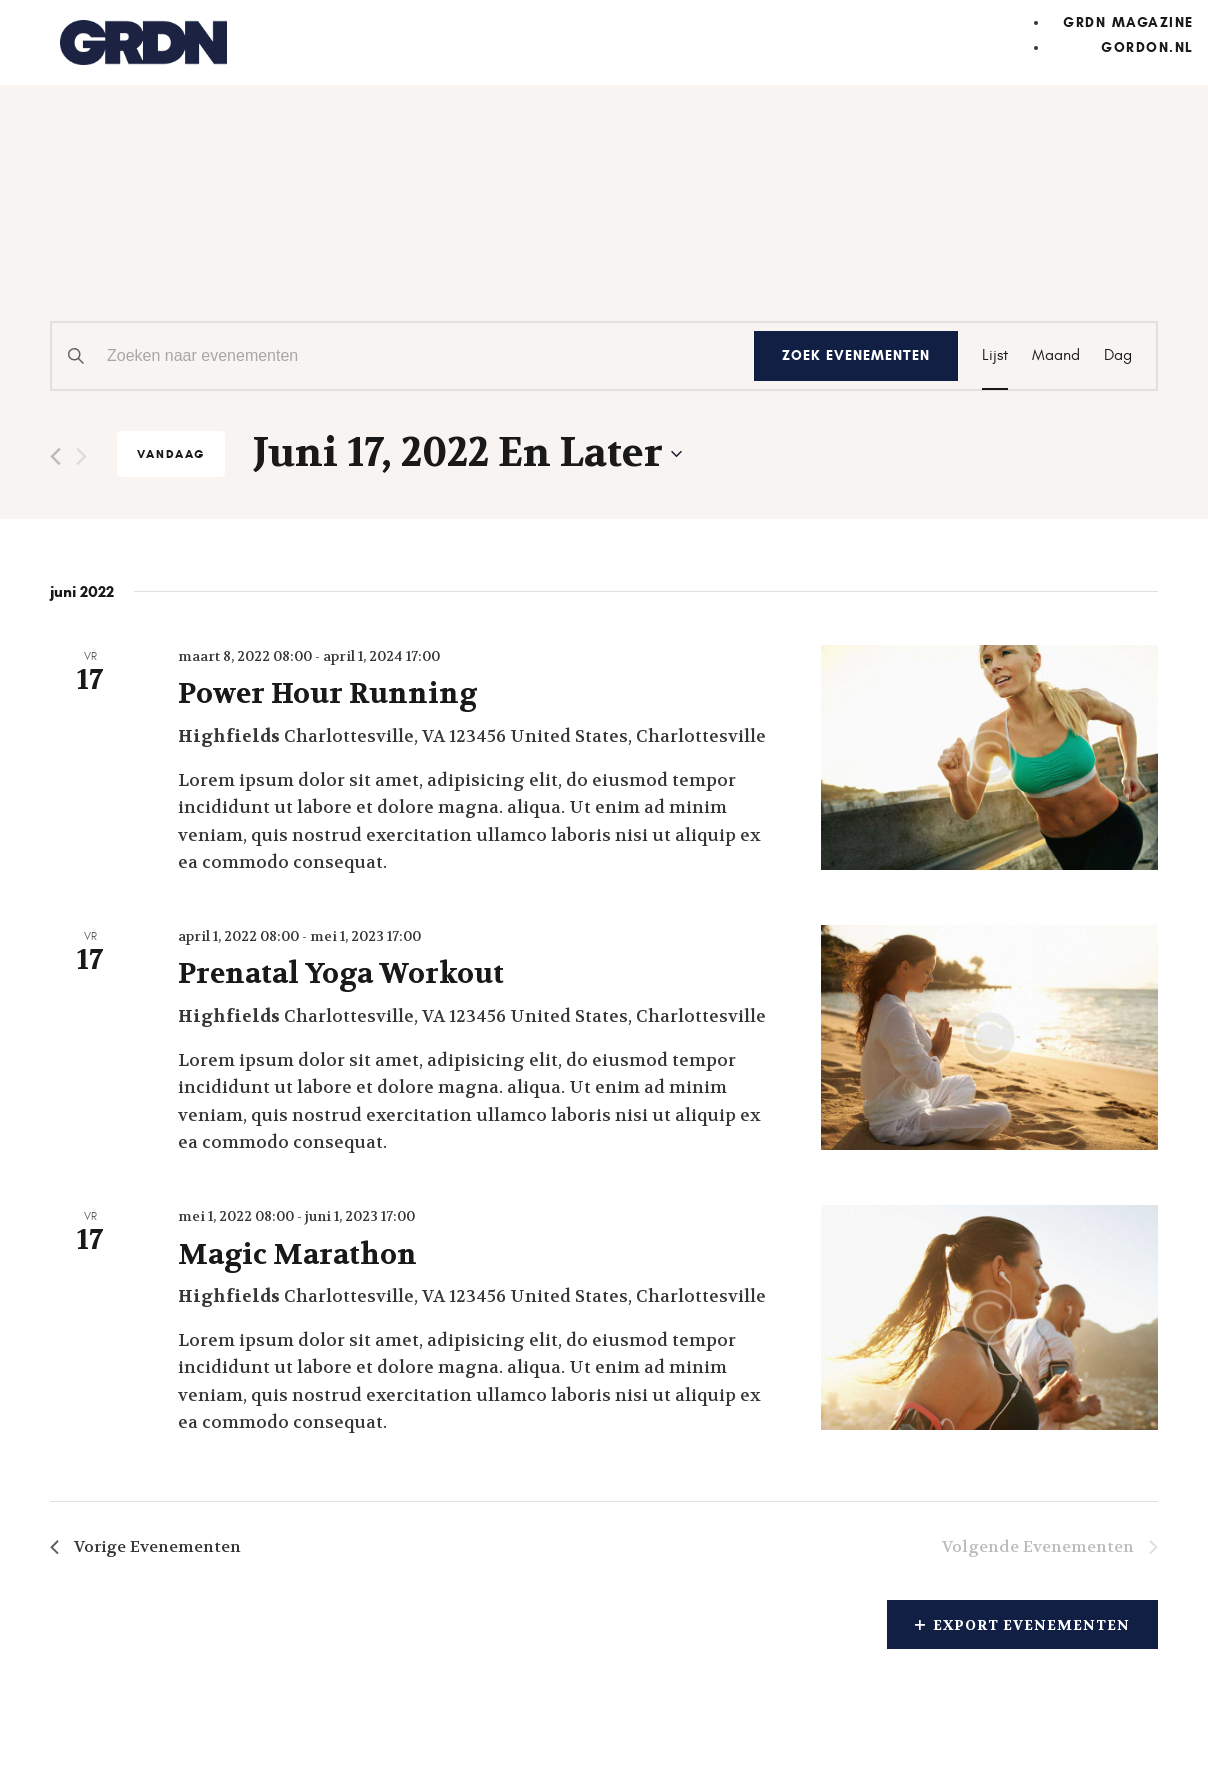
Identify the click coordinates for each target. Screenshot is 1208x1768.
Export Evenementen (1022, 1625)
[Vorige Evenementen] (55, 456)
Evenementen (179, 243)
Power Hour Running (327, 694)
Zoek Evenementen (856, 355)
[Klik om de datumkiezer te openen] (467, 453)
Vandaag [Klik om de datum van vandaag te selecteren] (171, 453)
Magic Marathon (297, 1255)
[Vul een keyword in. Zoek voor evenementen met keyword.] (403, 356)
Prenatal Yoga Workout (341, 974)
